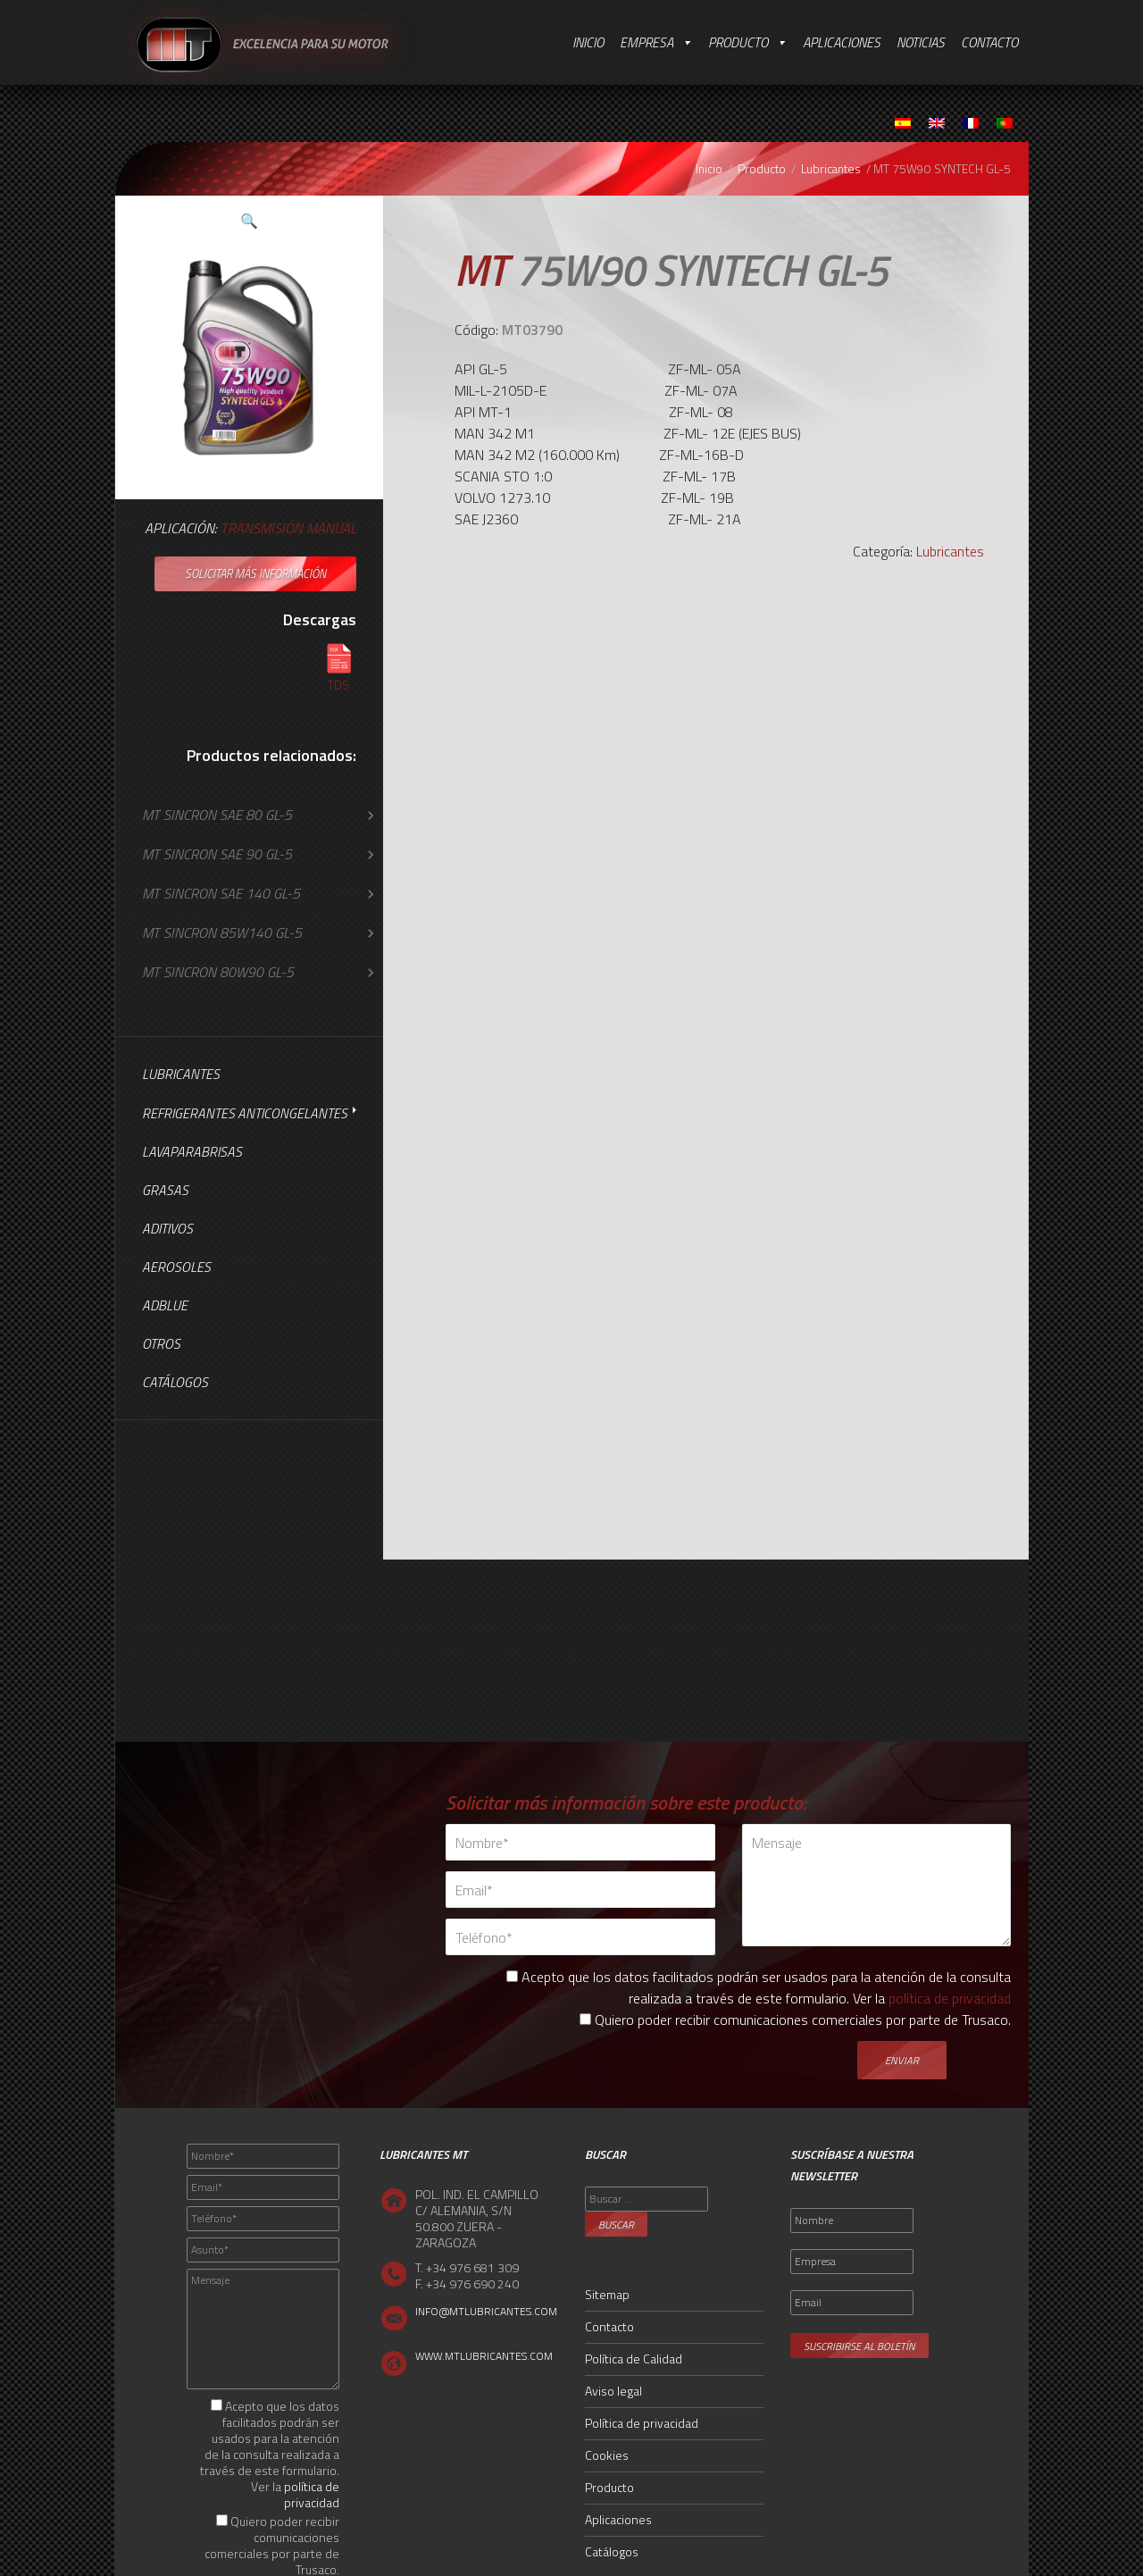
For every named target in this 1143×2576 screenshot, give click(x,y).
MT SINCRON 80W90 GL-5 (218, 972)
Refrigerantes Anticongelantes (244, 1113)
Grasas (165, 1190)
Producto (738, 42)
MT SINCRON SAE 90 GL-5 (217, 854)
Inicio (588, 42)
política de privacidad (950, 1998)
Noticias (921, 42)
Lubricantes (831, 169)
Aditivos (167, 1228)
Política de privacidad (641, 2422)
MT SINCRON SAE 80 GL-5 (217, 814)
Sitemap (607, 2294)
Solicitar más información (255, 573)
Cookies (607, 2455)
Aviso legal (613, 2390)
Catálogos (175, 1382)
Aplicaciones (841, 42)
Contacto (989, 42)
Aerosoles (176, 1267)
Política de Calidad (633, 2358)
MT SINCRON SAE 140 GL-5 (221, 893)
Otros (161, 1344)
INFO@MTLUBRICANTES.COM (486, 2311)
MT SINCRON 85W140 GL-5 (222, 932)
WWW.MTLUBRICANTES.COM (484, 2355)
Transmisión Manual (288, 528)
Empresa (646, 42)
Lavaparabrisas (192, 1152)
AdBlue (165, 1305)
